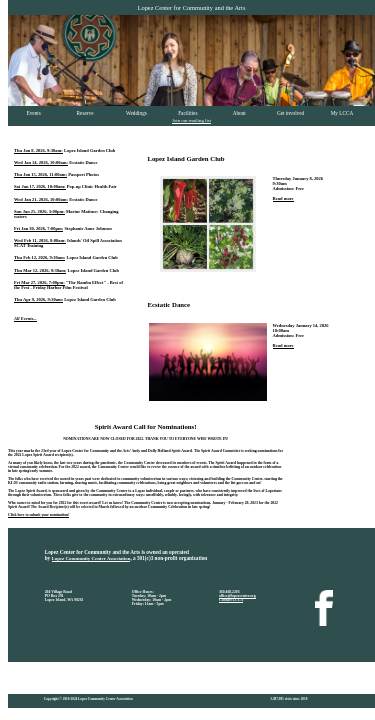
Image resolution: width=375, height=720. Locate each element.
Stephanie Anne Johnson (87, 228)
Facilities (187, 113)
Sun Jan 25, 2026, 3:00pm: (39, 211)
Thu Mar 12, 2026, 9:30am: (40, 270)
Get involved (290, 113)
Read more (283, 198)
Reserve (85, 113)
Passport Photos (83, 174)
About (239, 113)
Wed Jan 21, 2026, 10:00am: (41, 199)
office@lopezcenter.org (237, 596)
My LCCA (342, 113)
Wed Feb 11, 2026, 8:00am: (40, 240)
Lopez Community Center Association (91, 558)
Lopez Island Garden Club (89, 150)
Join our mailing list (191, 120)
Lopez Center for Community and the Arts (192, 7)
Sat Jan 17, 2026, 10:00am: (40, 186)
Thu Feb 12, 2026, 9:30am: (39, 257)
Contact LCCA (231, 600)
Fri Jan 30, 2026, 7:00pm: (38, 228)
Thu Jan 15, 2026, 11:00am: (40, 174)
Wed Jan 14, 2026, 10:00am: (41, 162)
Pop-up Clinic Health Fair (92, 186)
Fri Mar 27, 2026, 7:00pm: (39, 282)
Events (34, 113)
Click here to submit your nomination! (38, 515)
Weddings (136, 113)
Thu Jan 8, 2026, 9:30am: (38, 150)
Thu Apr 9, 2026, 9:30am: (38, 299)
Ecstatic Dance (83, 162)
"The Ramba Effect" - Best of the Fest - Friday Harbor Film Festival (68, 285)
